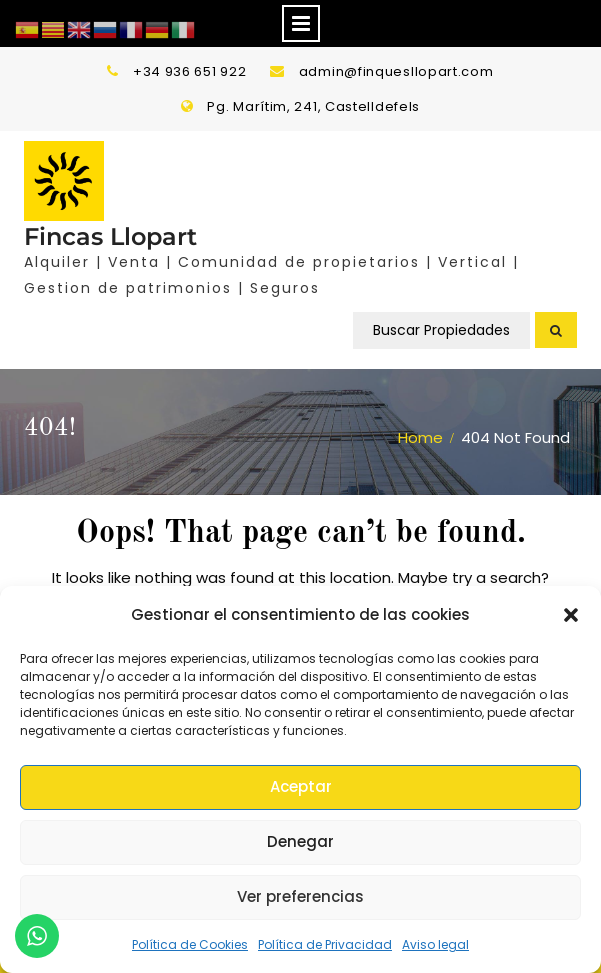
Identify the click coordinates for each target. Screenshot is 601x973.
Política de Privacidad (325, 944)
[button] (571, 615)
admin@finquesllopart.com (396, 71)
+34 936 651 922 (190, 71)
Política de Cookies (190, 944)
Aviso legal (435, 944)
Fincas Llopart (110, 236)
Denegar (300, 841)
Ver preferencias (300, 896)
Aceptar (301, 786)
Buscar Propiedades (441, 330)
